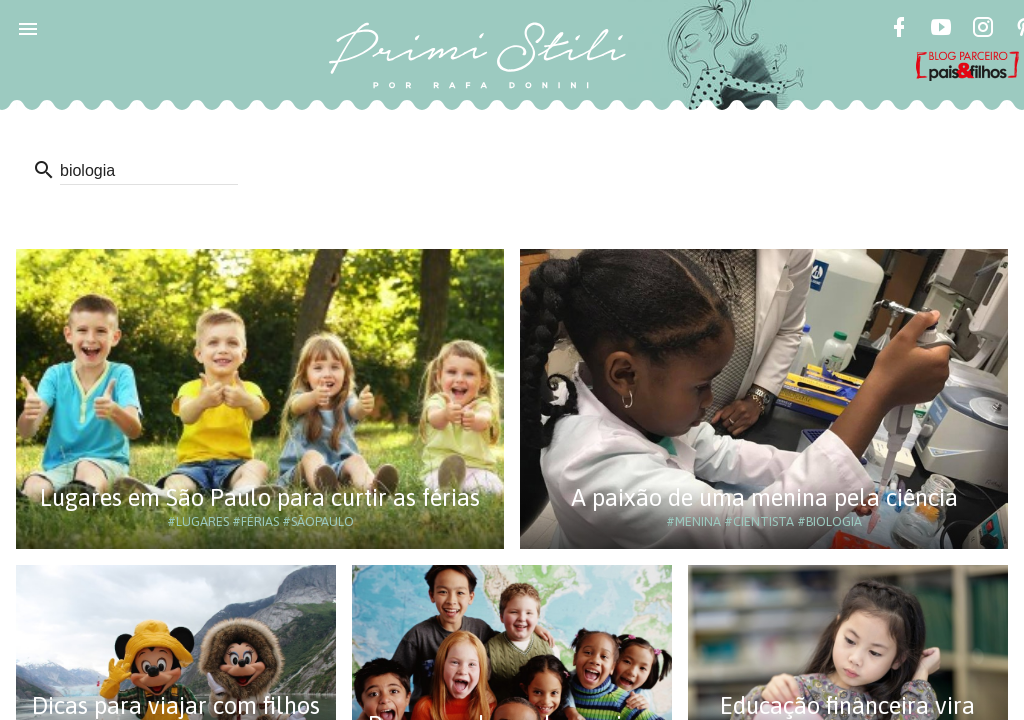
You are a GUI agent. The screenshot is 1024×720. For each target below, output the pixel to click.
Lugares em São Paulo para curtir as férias (260, 497)
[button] (28, 28)
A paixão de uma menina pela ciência (764, 497)
